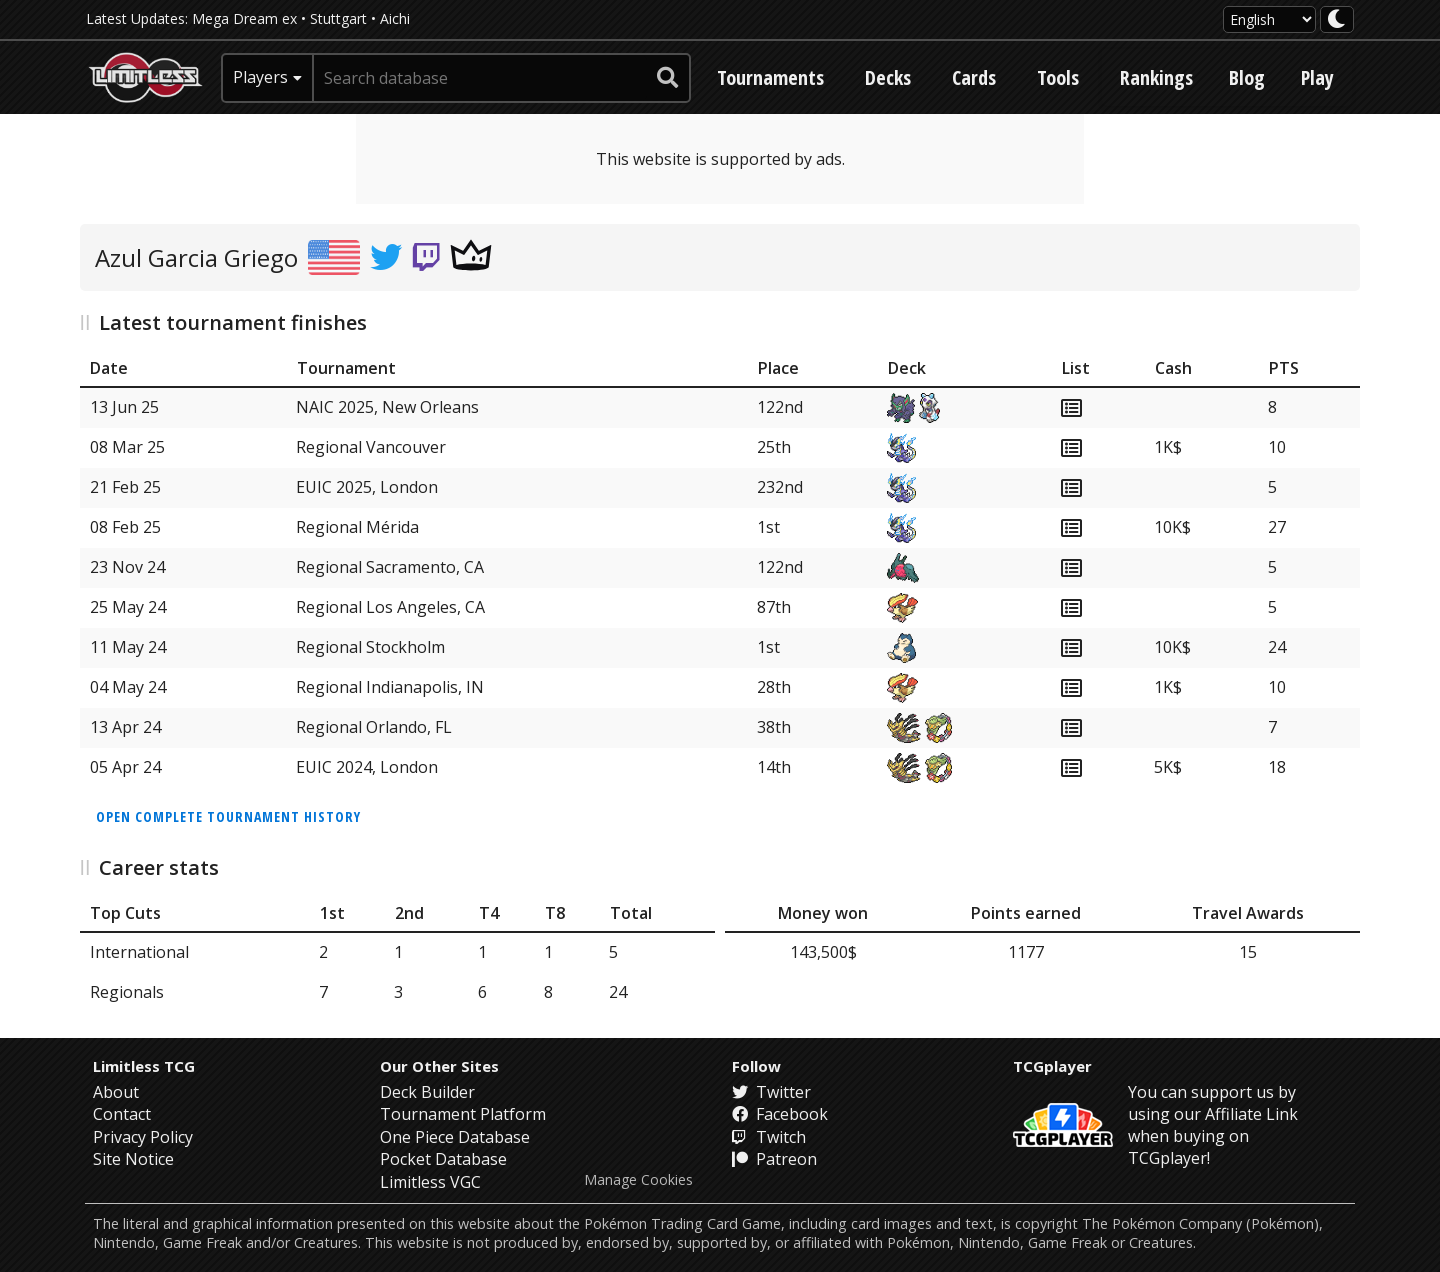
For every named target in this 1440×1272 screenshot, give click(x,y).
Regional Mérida (357, 527)
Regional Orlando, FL (374, 727)
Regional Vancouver (371, 447)
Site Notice (133, 1159)
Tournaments (770, 77)
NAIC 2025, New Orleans (387, 407)
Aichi (395, 18)
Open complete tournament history (228, 816)
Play (1317, 77)
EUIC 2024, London (367, 767)
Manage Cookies (638, 1180)
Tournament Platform (463, 1114)
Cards (974, 77)
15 (1248, 952)
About (116, 1092)
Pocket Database (443, 1159)
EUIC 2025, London (367, 487)
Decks (888, 77)
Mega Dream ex (244, 18)
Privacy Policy (143, 1137)
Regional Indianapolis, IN (390, 687)
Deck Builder (427, 1092)
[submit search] (668, 78)
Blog (1247, 77)
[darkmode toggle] (1337, 19)
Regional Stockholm (370, 647)
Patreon (774, 1159)
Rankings (1156, 77)
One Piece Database (455, 1137)
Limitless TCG (144, 1066)
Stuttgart (338, 18)
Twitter (771, 1092)
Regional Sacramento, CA (390, 567)
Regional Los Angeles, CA (390, 607)
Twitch (769, 1137)
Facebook (780, 1114)
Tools (1058, 77)
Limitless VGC (430, 1182)
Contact (122, 1114)
